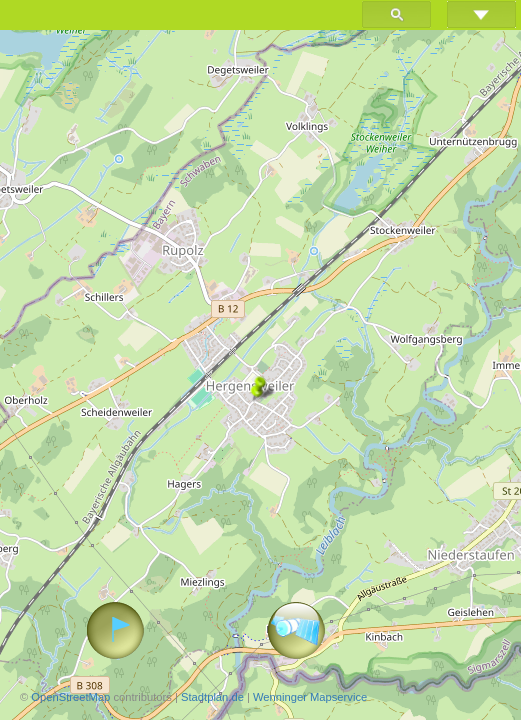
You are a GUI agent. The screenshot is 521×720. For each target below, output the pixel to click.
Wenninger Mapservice (310, 697)
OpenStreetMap (70, 697)
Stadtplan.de (212, 697)
